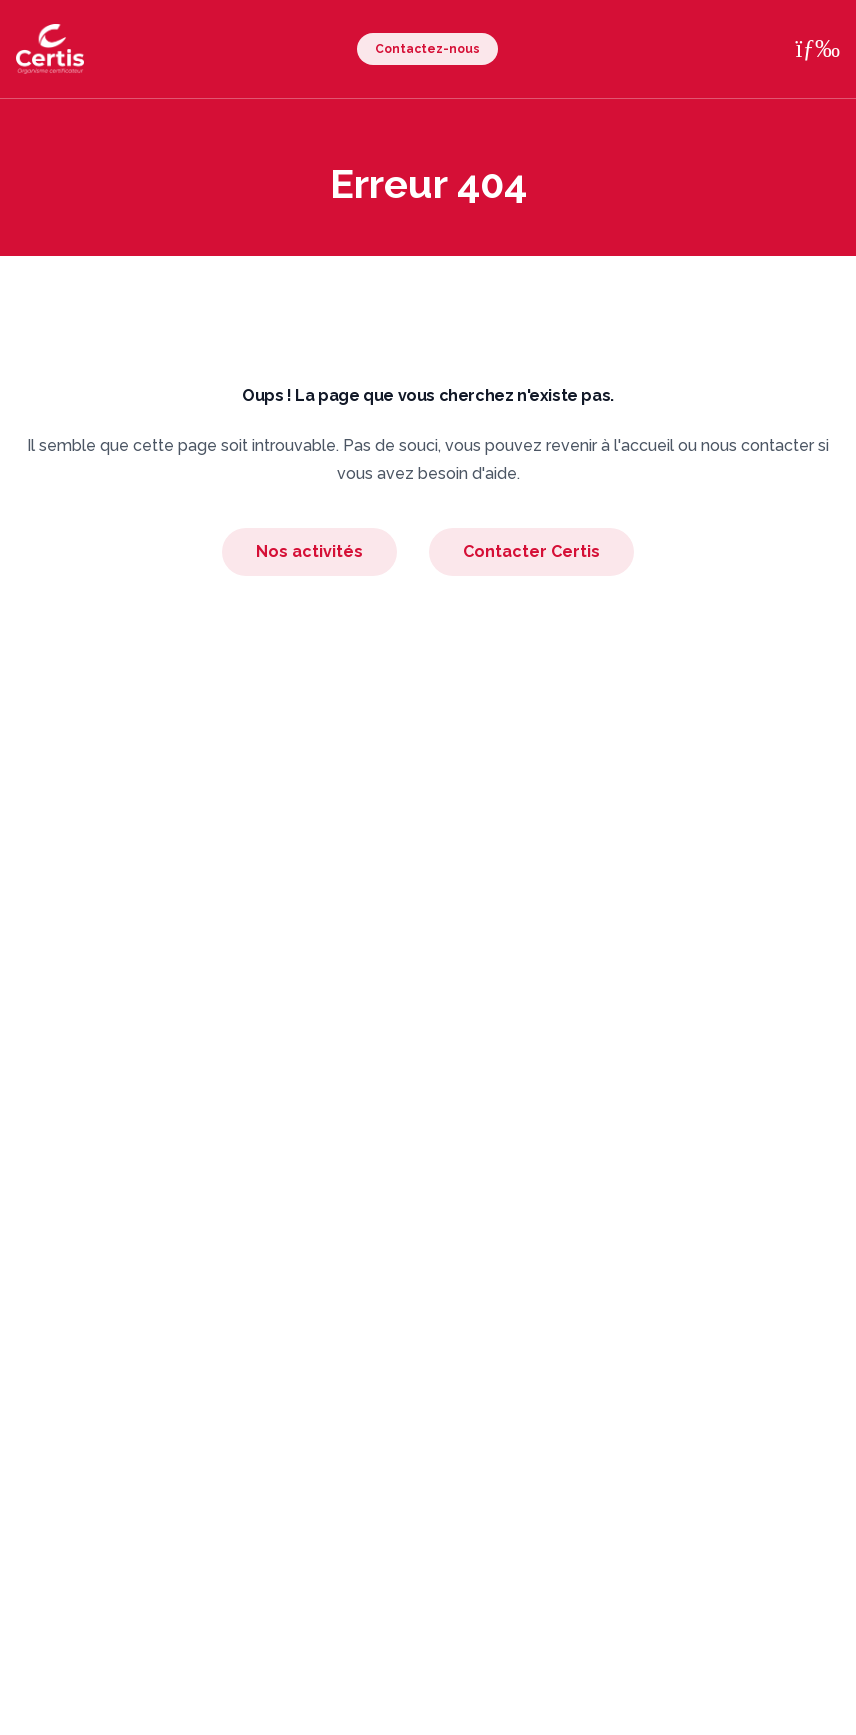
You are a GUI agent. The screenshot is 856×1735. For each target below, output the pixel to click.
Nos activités (309, 551)
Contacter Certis (531, 551)
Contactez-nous (427, 49)
